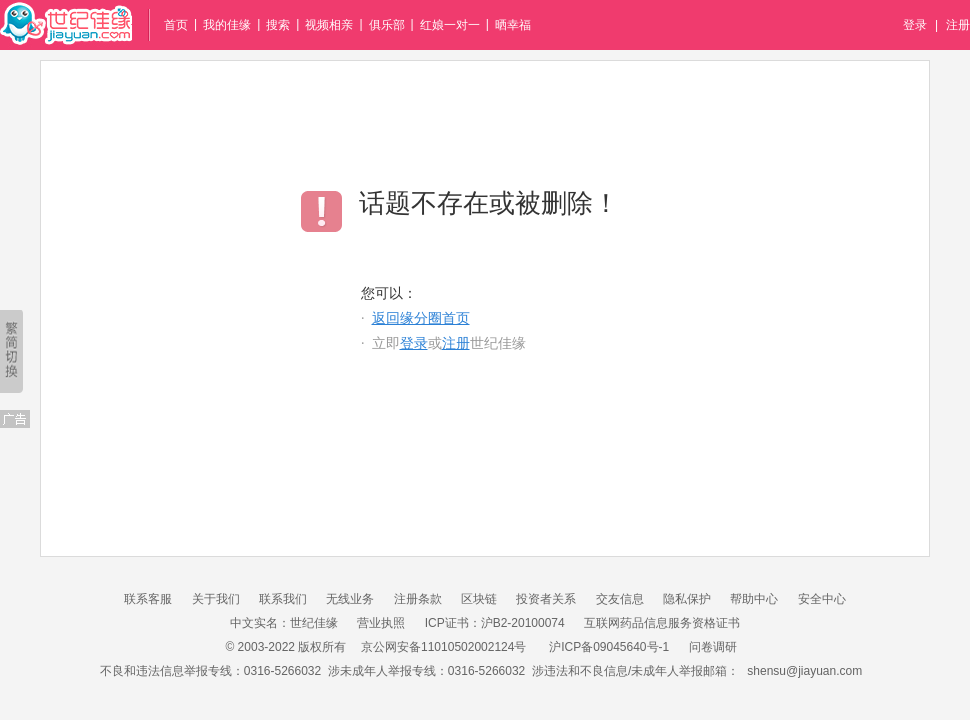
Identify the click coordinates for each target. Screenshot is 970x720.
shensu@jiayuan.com (804, 671)
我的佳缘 (227, 25)
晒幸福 (513, 25)
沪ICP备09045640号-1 (609, 647)
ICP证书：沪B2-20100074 (495, 623)
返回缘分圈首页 (421, 318)
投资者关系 (546, 599)
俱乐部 (387, 25)
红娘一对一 (450, 25)
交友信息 (620, 599)
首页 (176, 25)
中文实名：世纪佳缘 (284, 623)
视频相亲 (329, 25)
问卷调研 (713, 647)
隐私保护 (687, 599)
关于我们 (216, 599)
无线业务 (350, 599)
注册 (958, 25)
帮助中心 (754, 599)
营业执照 (381, 623)
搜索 (278, 25)
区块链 (479, 599)
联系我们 (283, 599)
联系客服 (148, 599)
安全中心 (822, 599)
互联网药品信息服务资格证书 (662, 623)
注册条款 (418, 599)
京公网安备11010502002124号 (443, 647)
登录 (915, 25)
